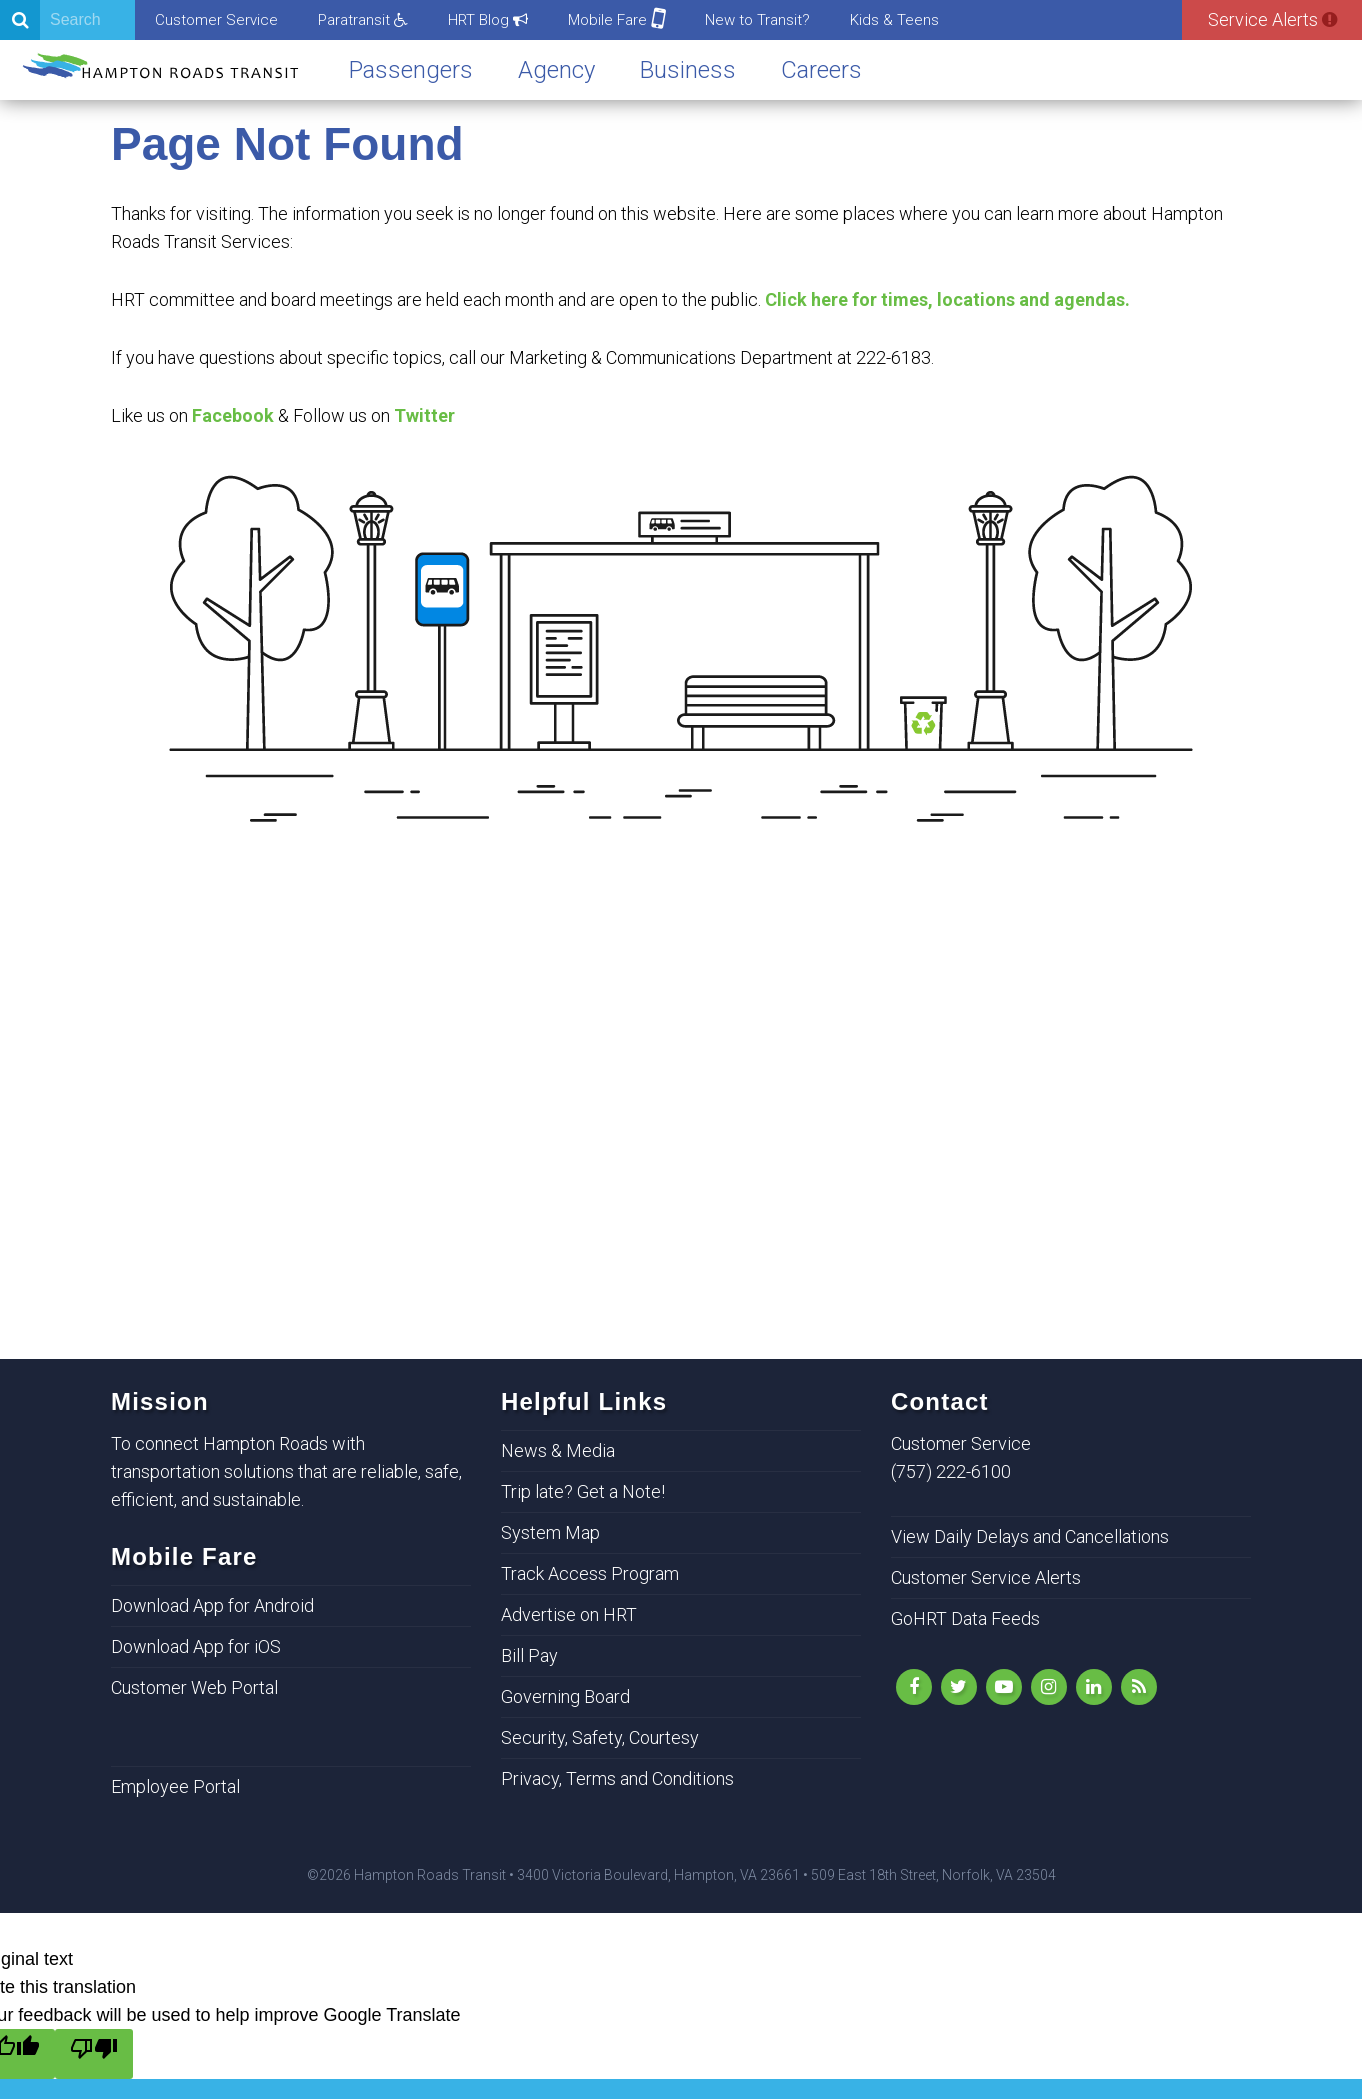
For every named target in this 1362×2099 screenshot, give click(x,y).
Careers (821, 70)
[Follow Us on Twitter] (959, 1687)
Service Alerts (1272, 19)
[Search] (67, 20)
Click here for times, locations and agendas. (947, 299)
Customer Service (216, 20)
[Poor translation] (94, 2054)
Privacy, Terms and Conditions (617, 1778)
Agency (556, 70)
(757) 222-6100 (951, 1471)
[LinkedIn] (1094, 1687)
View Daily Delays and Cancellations (1030, 1536)
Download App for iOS (196, 1646)
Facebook (233, 415)
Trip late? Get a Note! (583, 1491)
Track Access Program (590, 1573)
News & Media (558, 1450)
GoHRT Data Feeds (965, 1618)
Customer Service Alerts (986, 1577)
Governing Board (565, 1696)
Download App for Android (212, 1605)
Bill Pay (529, 1655)
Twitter (424, 415)
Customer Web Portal (194, 1687)
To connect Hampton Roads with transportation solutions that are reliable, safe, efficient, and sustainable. (286, 1471)
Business (688, 70)
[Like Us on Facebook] (914, 1687)
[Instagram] (1049, 1687)
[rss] (1139, 1687)
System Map (550, 1532)
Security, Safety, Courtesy (600, 1737)
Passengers (411, 70)
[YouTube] (1004, 1687)
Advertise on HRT (569, 1614)
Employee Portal (175, 1786)
